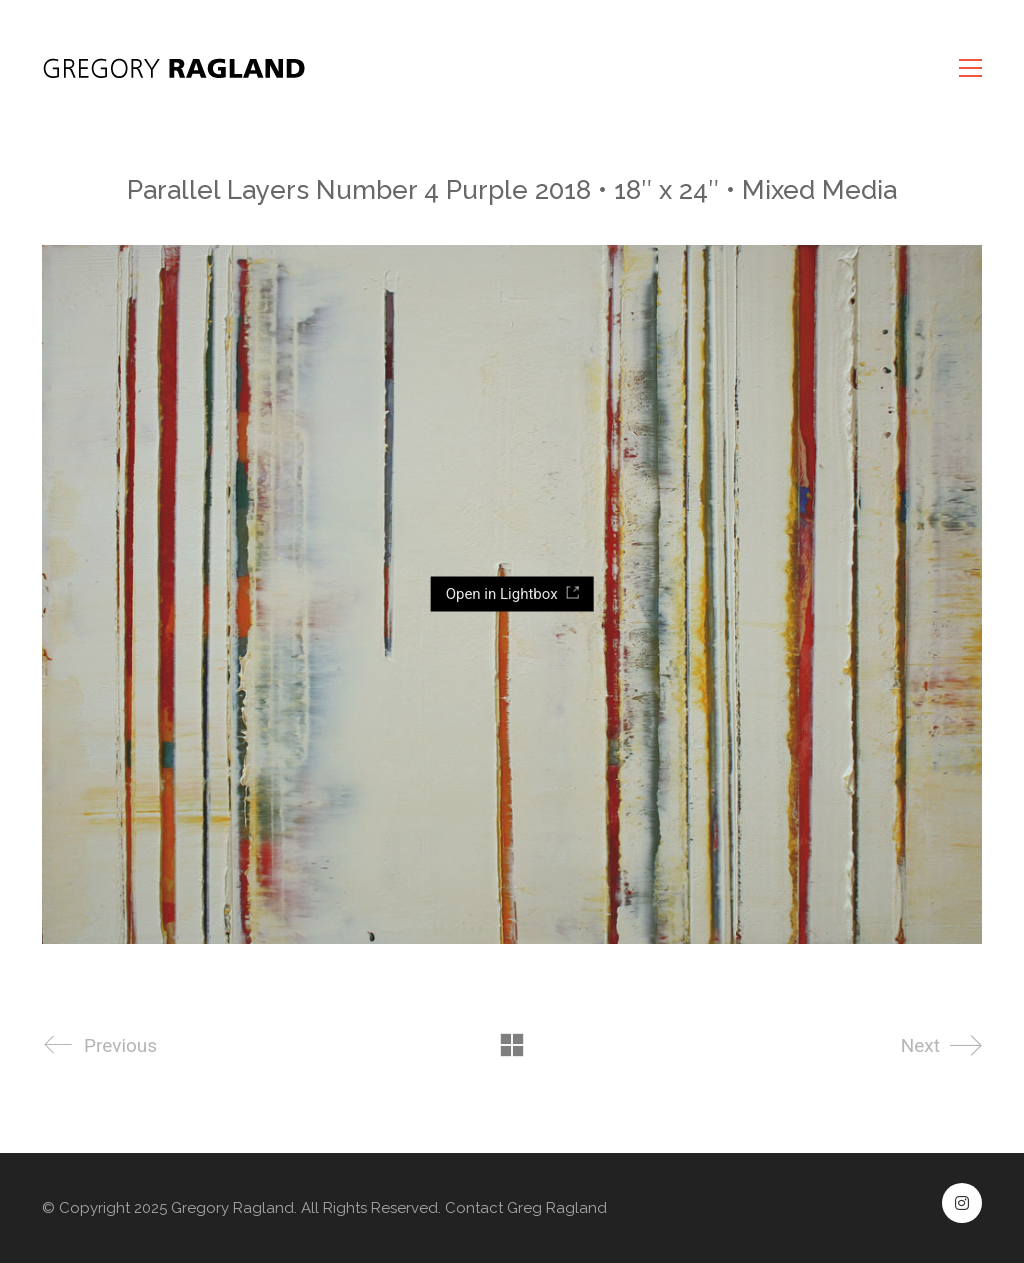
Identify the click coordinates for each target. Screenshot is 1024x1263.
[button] (970, 68)
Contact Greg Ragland (526, 1208)
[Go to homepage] (177, 68)
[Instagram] (962, 1203)
